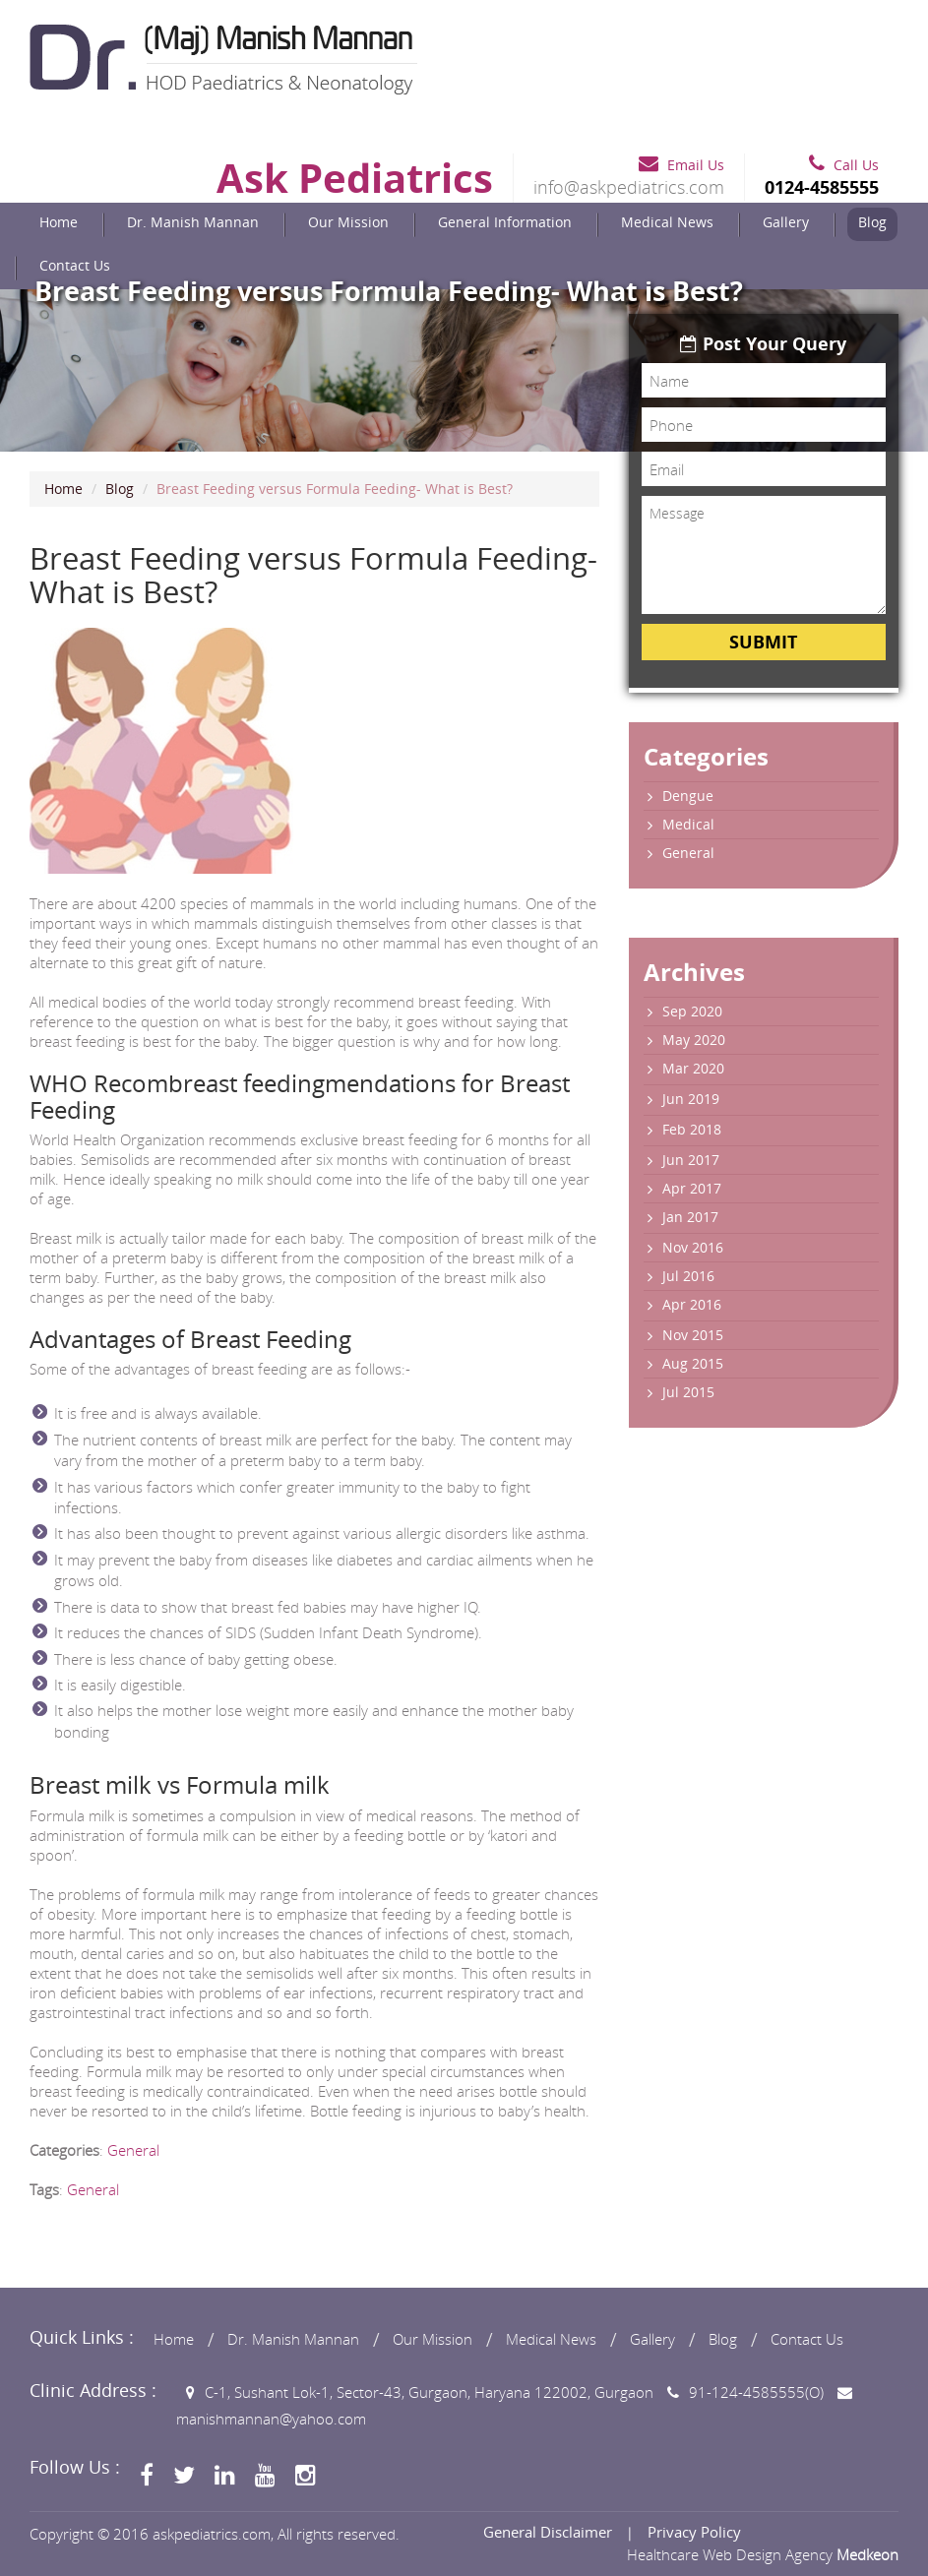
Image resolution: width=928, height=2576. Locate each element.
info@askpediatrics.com (628, 187)
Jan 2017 (690, 1216)
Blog (872, 222)
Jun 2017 (690, 1159)
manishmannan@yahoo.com (271, 2418)
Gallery (786, 222)
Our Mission (348, 222)
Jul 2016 (688, 1275)
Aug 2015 (692, 1363)
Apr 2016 (691, 1304)
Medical (688, 824)
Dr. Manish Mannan (193, 222)
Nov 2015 (692, 1334)
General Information (505, 222)
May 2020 (693, 1039)
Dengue (687, 795)
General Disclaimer (547, 2532)
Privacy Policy (694, 2532)
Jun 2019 (690, 1098)
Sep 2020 (692, 1011)
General (133, 2150)
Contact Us (74, 265)
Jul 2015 (688, 1391)
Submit (763, 641)
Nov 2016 (692, 1247)
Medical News (667, 222)
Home (58, 222)
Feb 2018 (691, 1129)
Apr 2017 (691, 1188)
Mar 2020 (693, 1068)
